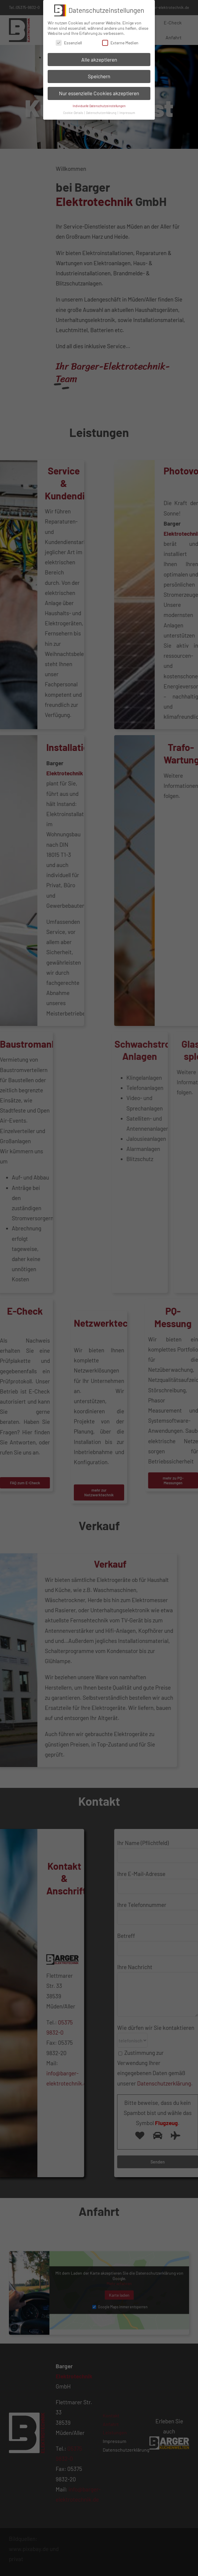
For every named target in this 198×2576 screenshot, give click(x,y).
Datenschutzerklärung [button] (101, 113)
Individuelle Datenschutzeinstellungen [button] (99, 106)
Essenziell (69, 43)
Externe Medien (120, 43)
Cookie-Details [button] (73, 113)
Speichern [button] (99, 76)
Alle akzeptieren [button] (99, 59)
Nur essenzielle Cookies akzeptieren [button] (99, 93)
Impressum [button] (127, 113)
